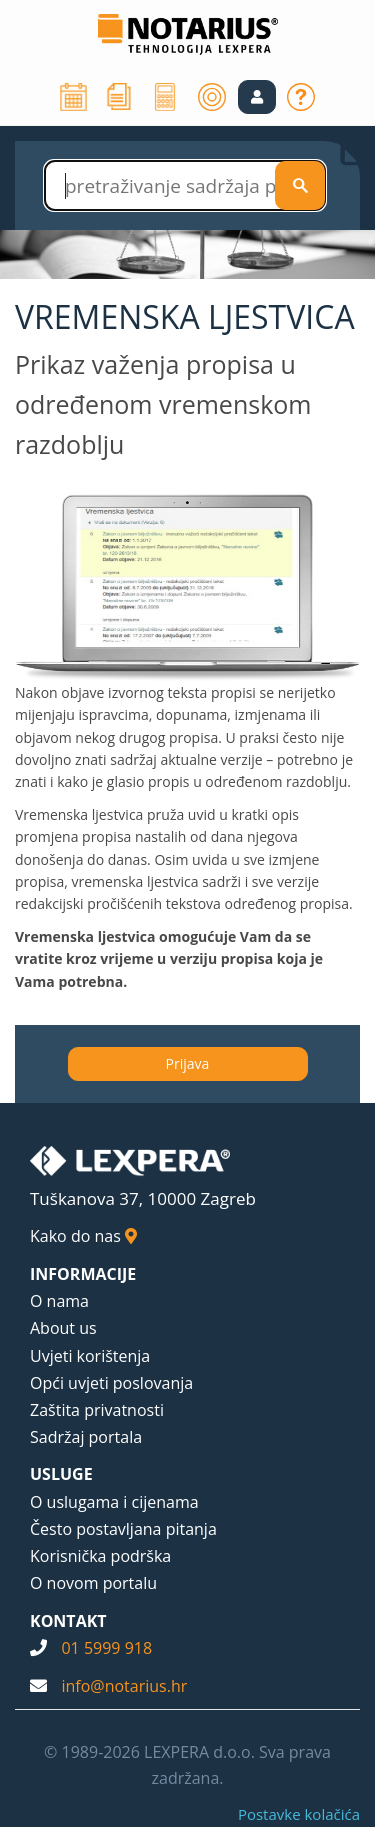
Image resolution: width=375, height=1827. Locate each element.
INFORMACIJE (83, 1274)
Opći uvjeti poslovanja (111, 1383)
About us (63, 1328)
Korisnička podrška (100, 1556)
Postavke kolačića (299, 1814)
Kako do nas (83, 1236)
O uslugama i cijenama (114, 1502)
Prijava (188, 1063)
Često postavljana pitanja (123, 1529)
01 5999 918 (106, 1648)
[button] (257, 97)
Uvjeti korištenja (90, 1356)
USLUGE (61, 1474)
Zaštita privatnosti (97, 1410)
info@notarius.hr (124, 1686)
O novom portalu (93, 1583)
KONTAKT (68, 1621)
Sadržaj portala (86, 1437)
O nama (59, 1301)
